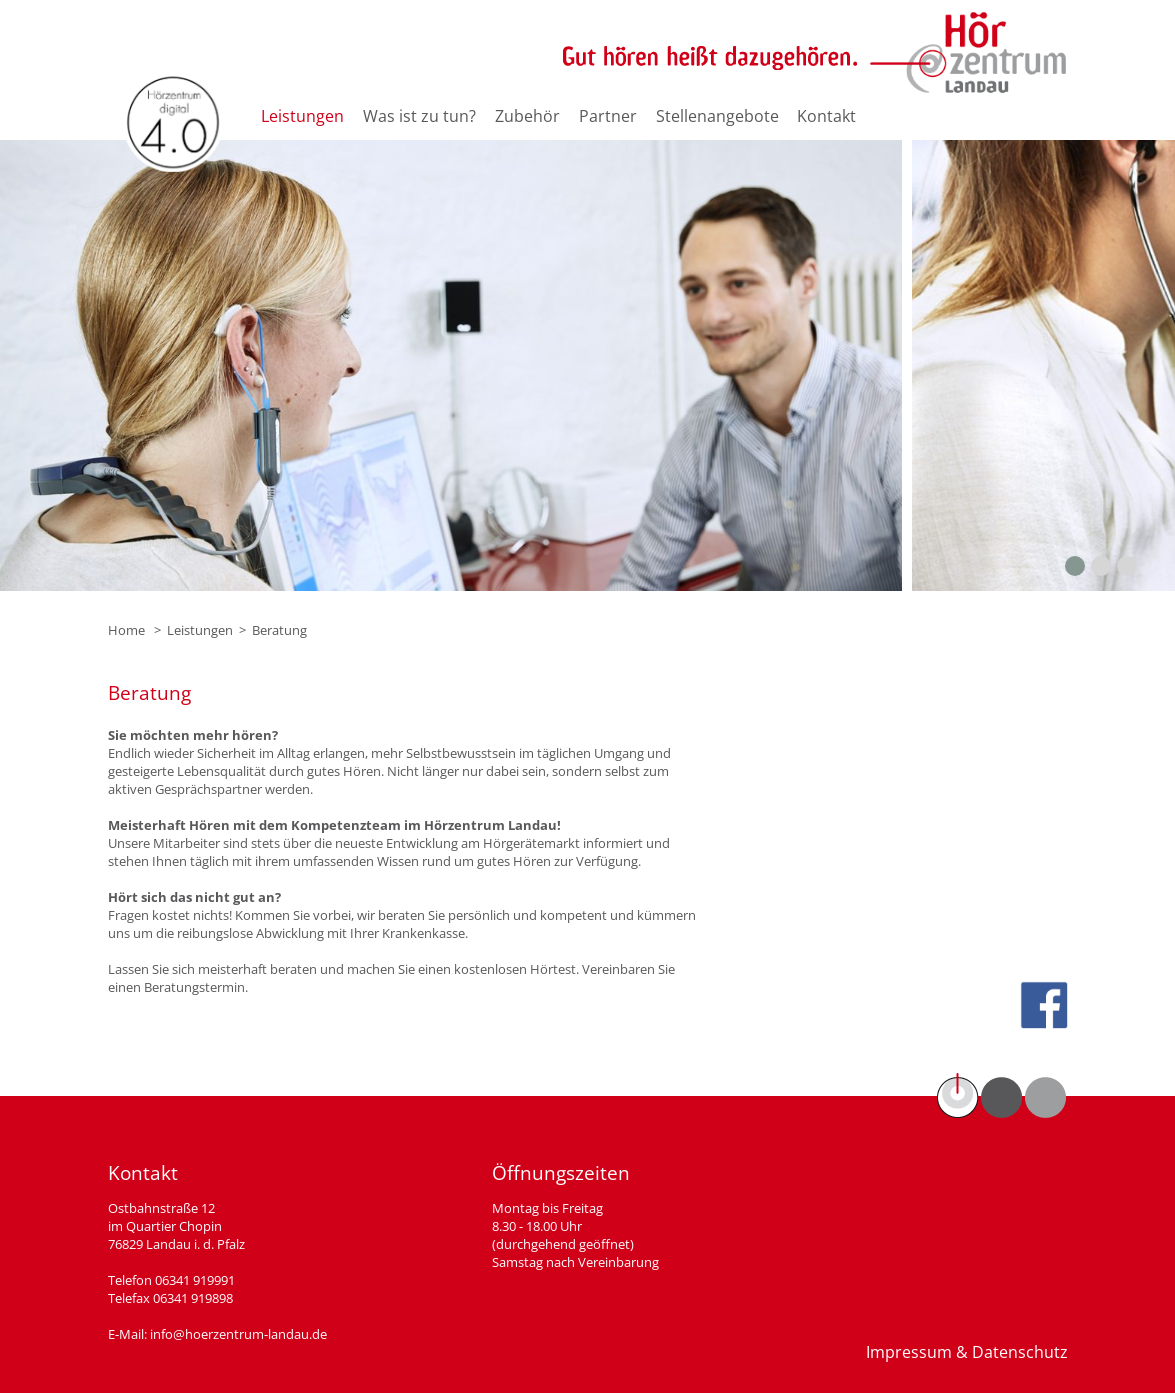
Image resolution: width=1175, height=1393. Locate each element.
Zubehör (527, 116)
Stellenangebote (717, 116)
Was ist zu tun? (419, 116)
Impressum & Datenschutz (967, 1352)
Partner (608, 116)
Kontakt (826, 116)
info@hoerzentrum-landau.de (238, 1334)
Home (126, 630)
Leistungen (302, 116)
